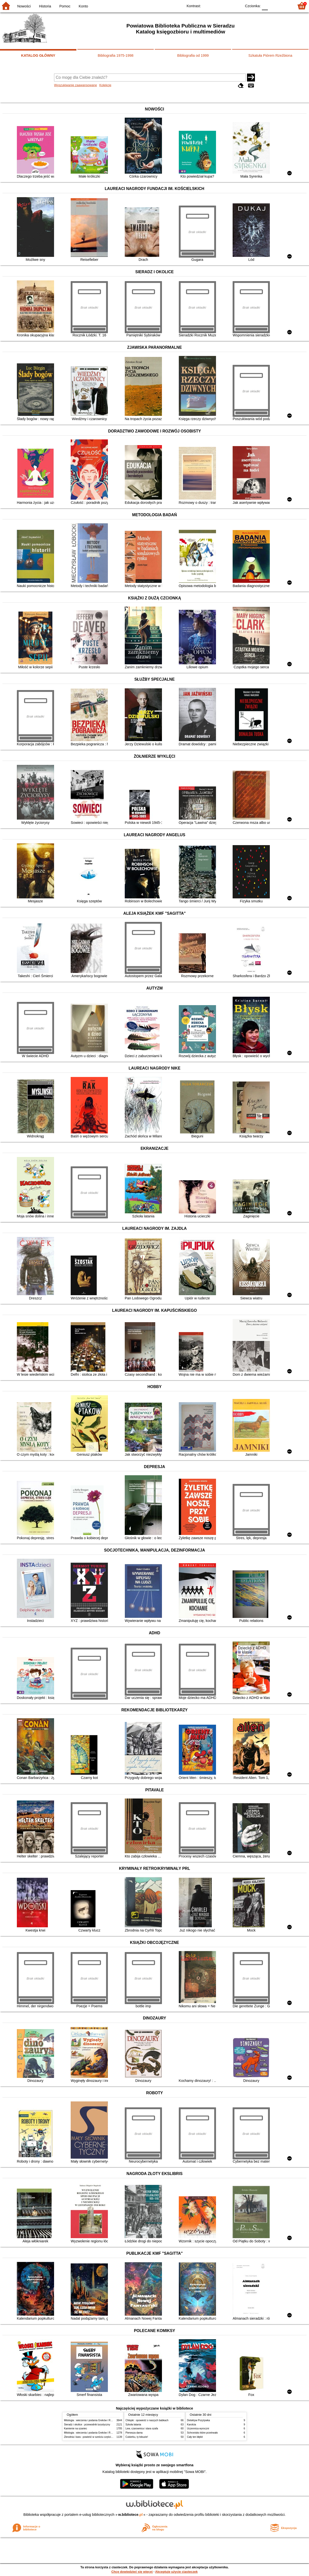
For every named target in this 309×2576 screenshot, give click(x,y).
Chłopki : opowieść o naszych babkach (146, 2420)
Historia (45, 6)
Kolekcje (105, 85)
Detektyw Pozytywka (198, 2420)
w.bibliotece (130, 2515)
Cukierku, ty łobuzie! (136, 2437)
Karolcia (191, 2424)
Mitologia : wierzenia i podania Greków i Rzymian (91, 2420)
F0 (264, 5)
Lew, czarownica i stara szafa (141, 2428)
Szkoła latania (133, 2424)
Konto (83, 6)
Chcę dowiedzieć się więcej (132, 2572)
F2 (284, 5)
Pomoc (64, 6)
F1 (273, 5)
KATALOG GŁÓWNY (38, 55)
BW (216, 5)
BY (236, 5)
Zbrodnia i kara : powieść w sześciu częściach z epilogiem (96, 2437)
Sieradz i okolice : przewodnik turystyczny (87, 2424)
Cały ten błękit (195, 2437)
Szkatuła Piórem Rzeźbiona (270, 55)
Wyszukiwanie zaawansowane (75, 85)
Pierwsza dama (134, 2432)
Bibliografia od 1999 (193, 55)
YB (226, 5)
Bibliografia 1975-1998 (115, 55)
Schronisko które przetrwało (202, 2432)
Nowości (24, 6)
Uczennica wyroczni (198, 2428)
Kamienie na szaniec (75, 2428)
